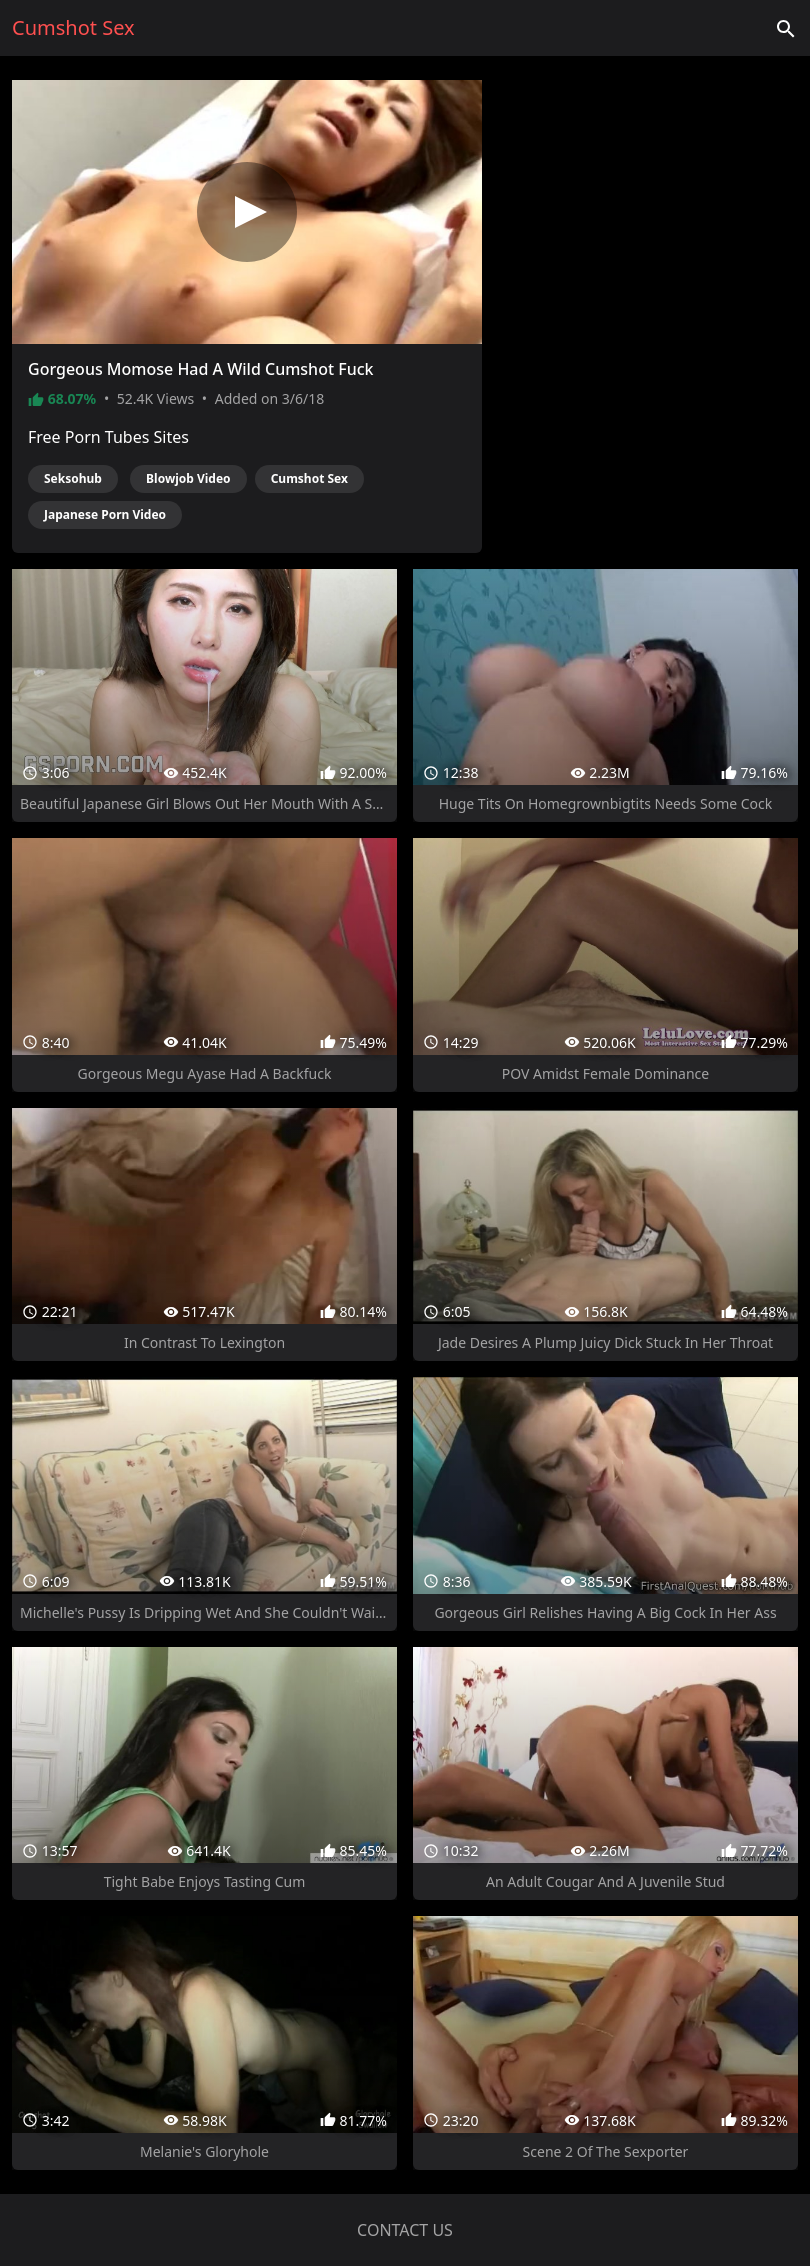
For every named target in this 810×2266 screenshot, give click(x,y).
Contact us (405, 2230)
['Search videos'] (786, 28)
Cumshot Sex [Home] (73, 27)
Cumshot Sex (309, 478)
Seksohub (73, 478)
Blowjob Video (188, 478)
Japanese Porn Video (105, 514)
